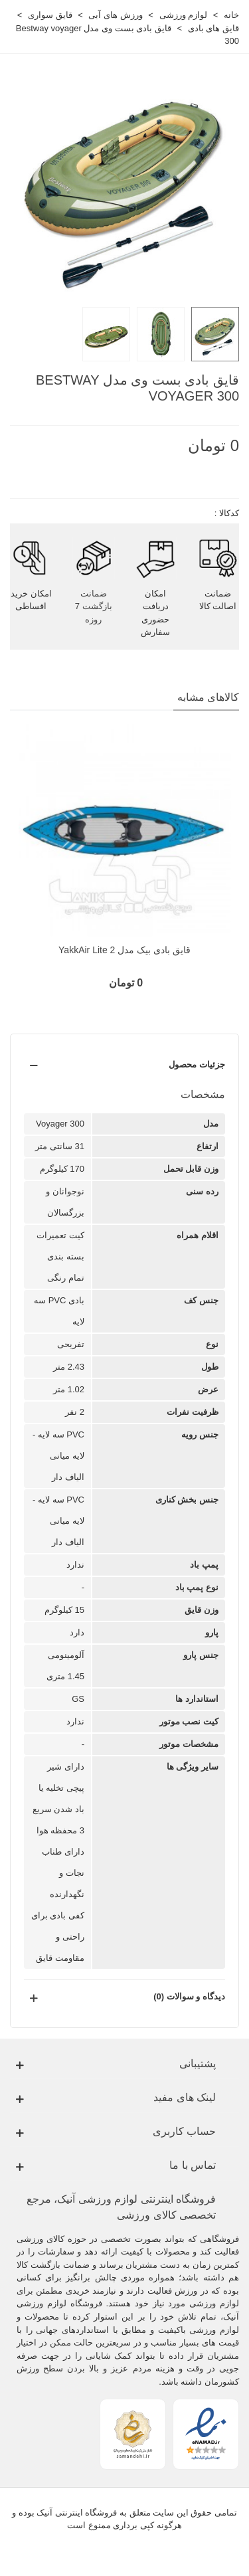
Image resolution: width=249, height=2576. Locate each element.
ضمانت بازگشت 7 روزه (93, 606)
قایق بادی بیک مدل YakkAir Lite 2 (124, 950)
